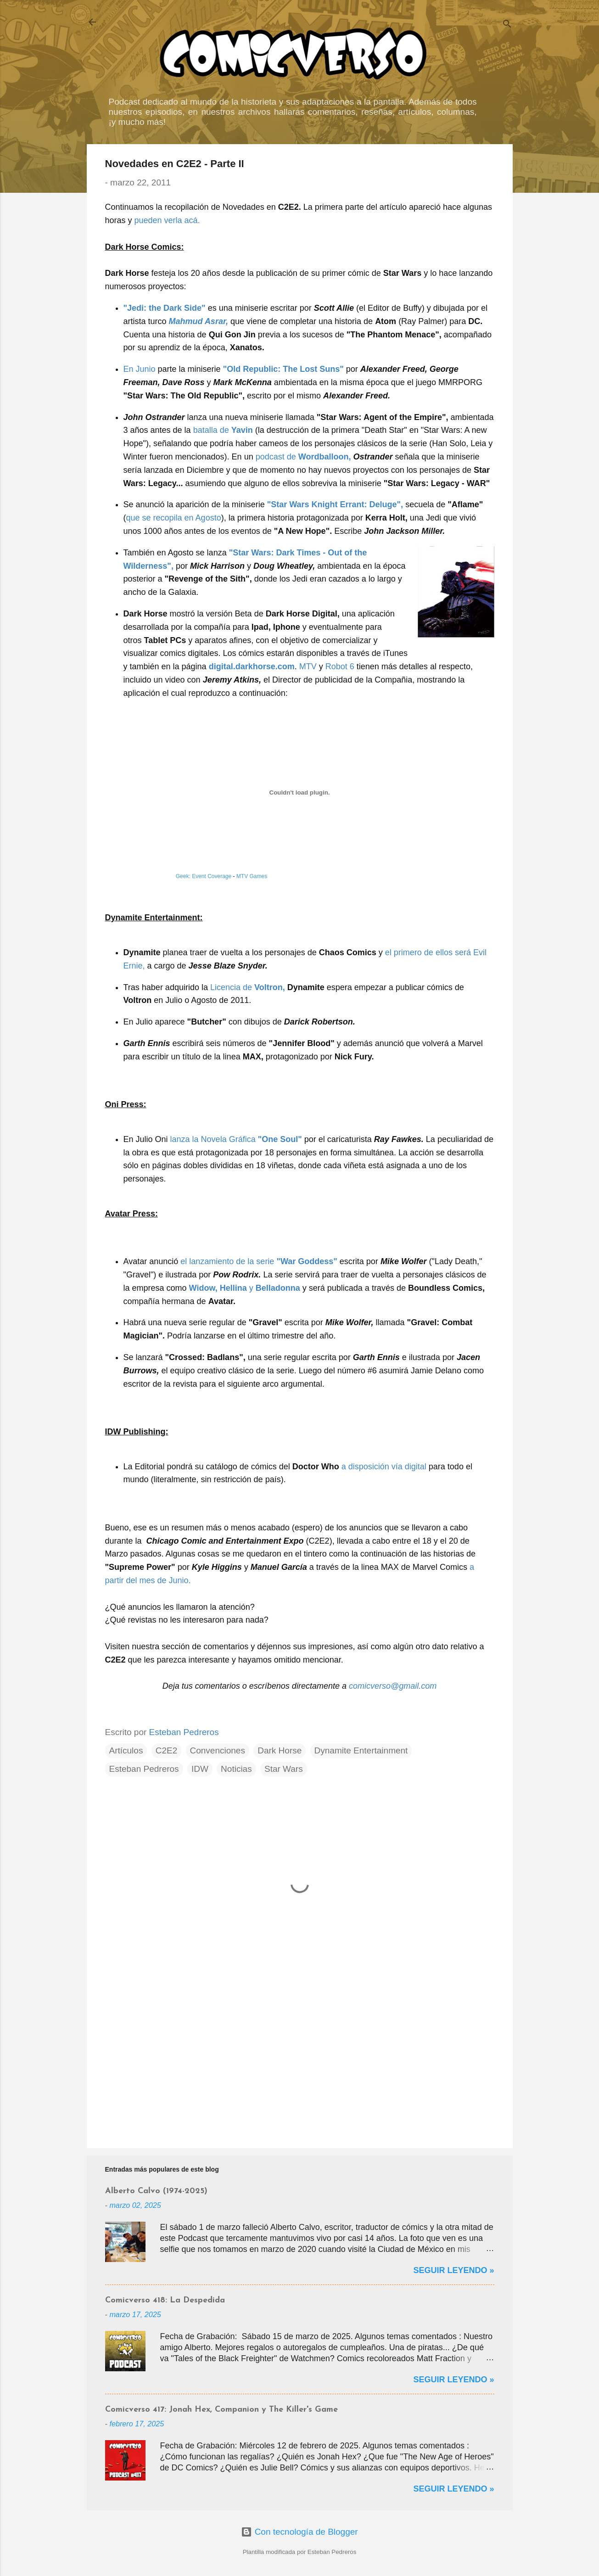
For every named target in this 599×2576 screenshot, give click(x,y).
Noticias (236, 1769)
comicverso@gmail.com (393, 1686)
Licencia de (247, 987)
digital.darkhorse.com (252, 666)
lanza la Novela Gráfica (236, 1139)
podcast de (303, 456)
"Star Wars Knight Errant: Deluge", (335, 504)
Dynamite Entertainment (361, 1750)
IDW (199, 1769)
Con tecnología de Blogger (299, 2532)
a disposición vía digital (383, 1466)
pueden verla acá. (167, 220)
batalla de (223, 430)
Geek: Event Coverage (203, 876)
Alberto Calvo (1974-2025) (156, 2191)
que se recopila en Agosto (173, 517)
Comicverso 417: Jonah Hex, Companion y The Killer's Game (221, 2409)
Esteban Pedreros (144, 1769)
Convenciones (217, 1750)
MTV (308, 666)
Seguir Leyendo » (453, 2270)
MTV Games (251, 876)
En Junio (139, 369)
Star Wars (283, 1769)
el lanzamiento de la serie (258, 1261)
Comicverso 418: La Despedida (165, 2300)
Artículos (126, 1750)
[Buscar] (507, 25)
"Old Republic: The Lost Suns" (283, 369)
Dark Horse (280, 1750)
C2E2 (167, 1750)
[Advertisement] (299, 2063)
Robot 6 (339, 666)
